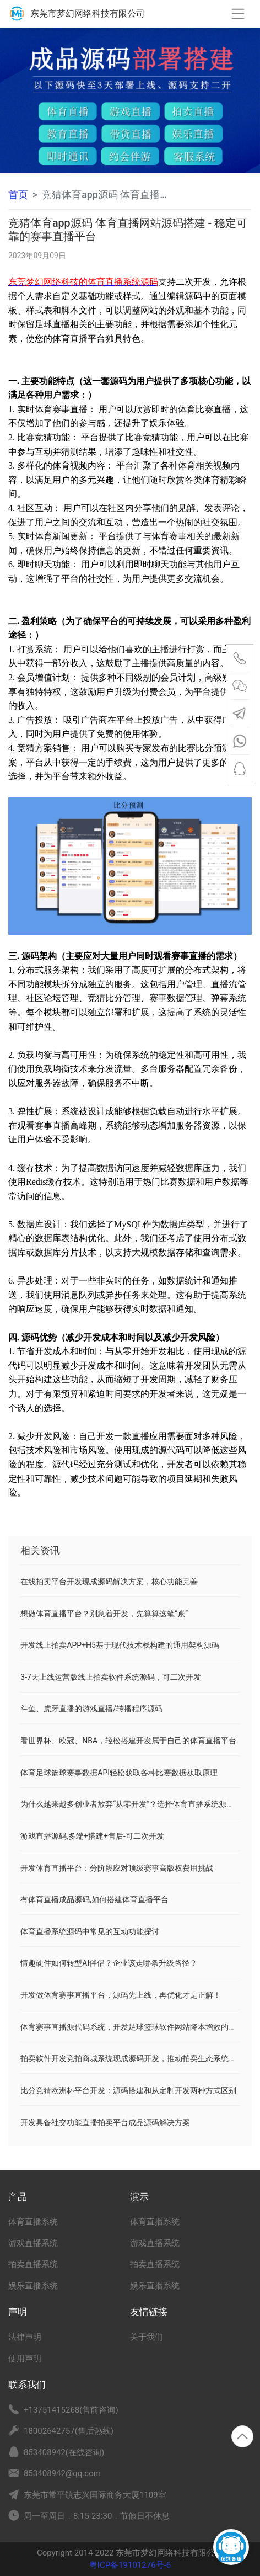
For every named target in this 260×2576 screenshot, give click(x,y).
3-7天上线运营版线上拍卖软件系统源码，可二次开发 (110, 1677)
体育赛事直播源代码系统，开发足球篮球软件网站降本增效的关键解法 (139, 2027)
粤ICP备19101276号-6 (130, 2565)
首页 (18, 194)
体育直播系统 (33, 2222)
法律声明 (24, 2337)
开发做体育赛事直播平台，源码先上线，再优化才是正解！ (120, 1994)
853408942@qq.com (62, 2473)
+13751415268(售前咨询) (71, 2410)
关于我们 (146, 2337)
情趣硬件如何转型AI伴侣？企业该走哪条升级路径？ (108, 1962)
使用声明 (24, 2359)
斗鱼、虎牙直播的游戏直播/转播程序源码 (91, 1708)
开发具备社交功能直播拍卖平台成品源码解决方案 (105, 2122)
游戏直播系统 (33, 2243)
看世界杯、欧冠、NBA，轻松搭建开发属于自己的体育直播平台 (128, 1740)
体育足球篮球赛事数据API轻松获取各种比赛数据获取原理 (119, 1772)
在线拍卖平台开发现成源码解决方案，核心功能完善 (109, 1581)
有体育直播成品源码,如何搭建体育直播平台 (94, 1899)
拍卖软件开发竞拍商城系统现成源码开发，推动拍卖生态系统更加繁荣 (139, 2058)
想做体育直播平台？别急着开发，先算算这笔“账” (104, 1613)
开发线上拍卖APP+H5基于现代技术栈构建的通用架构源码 (119, 1645)
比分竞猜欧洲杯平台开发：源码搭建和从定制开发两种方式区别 (128, 2090)
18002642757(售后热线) (68, 2431)
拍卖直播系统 (33, 2264)
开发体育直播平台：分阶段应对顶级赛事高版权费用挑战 (116, 1868)
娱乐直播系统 (33, 2286)
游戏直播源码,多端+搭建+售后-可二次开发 (92, 1836)
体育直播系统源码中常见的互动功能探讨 (89, 1931)
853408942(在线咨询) (64, 2452)
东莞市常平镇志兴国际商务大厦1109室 (95, 2495)
